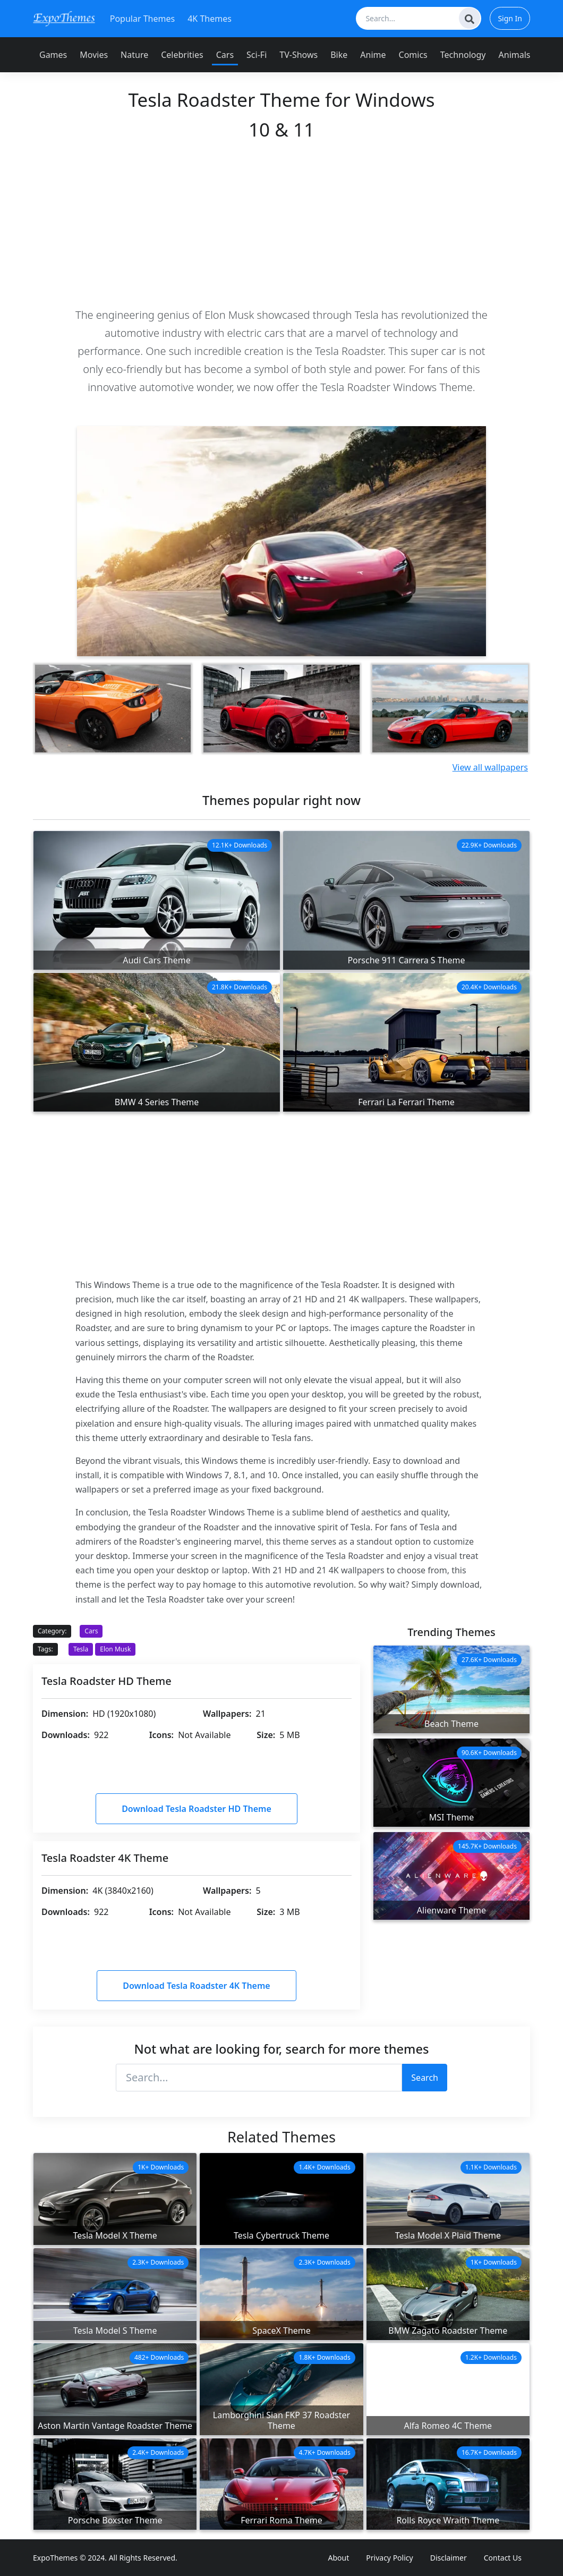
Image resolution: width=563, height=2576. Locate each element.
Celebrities (182, 55)
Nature (134, 55)
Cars (225, 55)
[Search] (469, 18)
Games (53, 55)
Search (424, 2077)
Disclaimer (448, 2558)
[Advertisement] (281, 223)
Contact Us (503, 2558)
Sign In (510, 18)
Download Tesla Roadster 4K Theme (196, 1986)
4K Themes (209, 18)
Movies (94, 55)
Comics (413, 55)
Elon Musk (115, 1649)
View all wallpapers (490, 767)
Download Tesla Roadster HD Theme (196, 1809)
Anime (373, 55)
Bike (338, 55)
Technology (463, 55)
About (338, 2558)
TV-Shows (298, 55)
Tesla (80, 1649)
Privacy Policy (389, 2558)
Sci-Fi (256, 55)
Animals (515, 55)
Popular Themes (142, 18)
